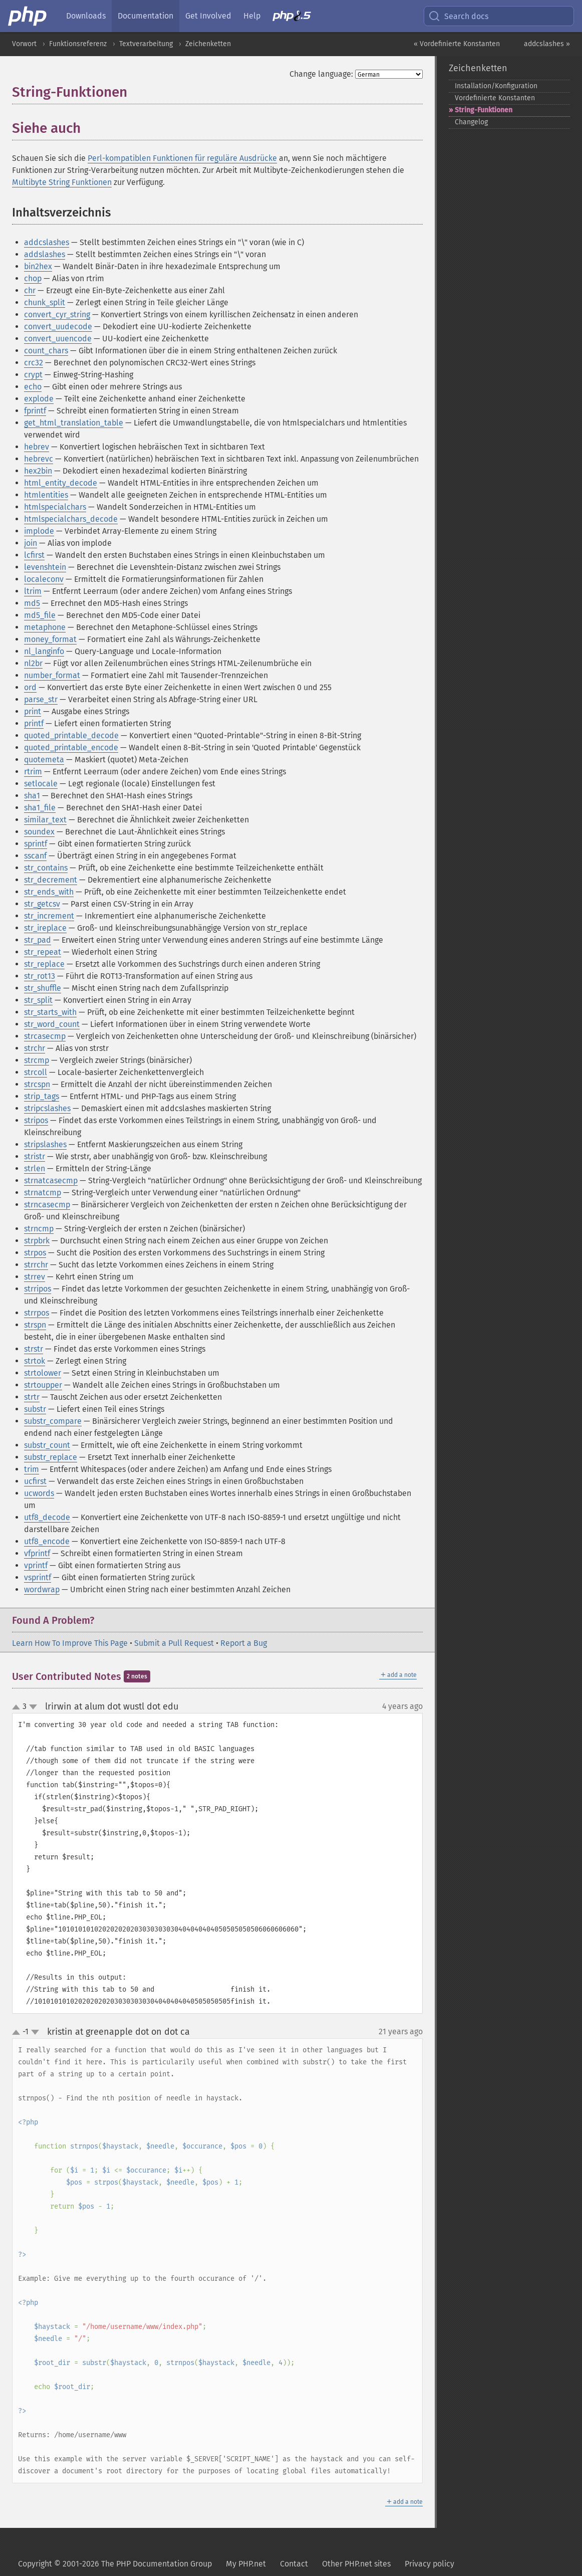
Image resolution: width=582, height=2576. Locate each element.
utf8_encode (47, 1541)
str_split (38, 1000)
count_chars (46, 350)
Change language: (321, 74)
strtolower (42, 1373)
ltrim (33, 591)
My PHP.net (246, 2563)
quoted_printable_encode (71, 747)
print (32, 711)
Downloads (86, 16)
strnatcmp (42, 1192)
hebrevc (38, 459)
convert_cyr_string (57, 314)
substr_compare (53, 1421)
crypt (33, 374)
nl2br (33, 663)
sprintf (35, 843)
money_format (50, 639)
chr (30, 290)
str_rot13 (39, 976)
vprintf (36, 1565)
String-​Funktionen (483, 110)
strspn (35, 1325)
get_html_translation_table (73, 422)
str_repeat (42, 952)
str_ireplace (45, 928)
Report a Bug (243, 1643)
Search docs (458, 16)
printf (34, 723)
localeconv (44, 579)
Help (251, 16)
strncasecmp (47, 1204)
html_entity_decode (60, 483)
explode (39, 398)
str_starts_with (50, 1012)
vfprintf (37, 1553)
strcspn (37, 1084)
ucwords (39, 1493)
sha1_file (40, 807)
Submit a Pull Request (174, 1643)
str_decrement (50, 880)
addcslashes (46, 242)
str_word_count (52, 1024)
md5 (32, 603)
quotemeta (44, 759)
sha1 (32, 795)
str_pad (37, 940)
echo (33, 386)
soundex (39, 831)
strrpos (36, 1313)
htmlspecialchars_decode (71, 519)
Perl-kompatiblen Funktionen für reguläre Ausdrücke (182, 158)
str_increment (49, 916)
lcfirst (34, 555)
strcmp (36, 1060)
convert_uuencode (58, 338)
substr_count (47, 1445)
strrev (34, 1276)
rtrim (33, 771)
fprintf (35, 410)
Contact (294, 2563)
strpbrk (37, 1240)
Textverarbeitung (146, 44)
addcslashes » (547, 44)
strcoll (35, 1072)
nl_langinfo (44, 651)
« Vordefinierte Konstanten (457, 44)
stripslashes (45, 1144)
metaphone (45, 627)
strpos (35, 1252)
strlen (34, 1168)
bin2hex (38, 266)
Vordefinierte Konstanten (495, 98)
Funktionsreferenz (78, 44)
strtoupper (43, 1385)
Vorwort (24, 44)
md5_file (40, 615)
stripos (36, 1120)
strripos (37, 1289)
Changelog (471, 122)
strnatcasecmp (51, 1180)
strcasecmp (45, 1036)
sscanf (35, 856)
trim (31, 1469)
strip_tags (41, 1096)
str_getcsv (42, 904)
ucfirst (35, 1481)
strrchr (36, 1264)
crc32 (33, 362)
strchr (34, 1048)
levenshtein (45, 567)
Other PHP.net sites (356, 2563)
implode (39, 531)
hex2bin (38, 471)
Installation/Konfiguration (496, 86)
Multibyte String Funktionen (62, 182)
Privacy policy (429, 2563)
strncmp (39, 1228)
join (30, 543)
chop (33, 278)
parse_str (41, 699)
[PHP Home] (28, 16)
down (33, 1706)
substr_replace (50, 1457)
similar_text (45, 819)
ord (30, 687)
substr (35, 1409)
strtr (32, 1397)
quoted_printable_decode (71, 735)
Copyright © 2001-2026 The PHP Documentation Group (115, 2563)
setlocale (41, 783)
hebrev (36, 447)
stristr (34, 1156)
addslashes (44, 254)
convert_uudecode (58, 326)
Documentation (145, 16)
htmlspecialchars (55, 507)
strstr (33, 1349)
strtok (34, 1361)
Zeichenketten (208, 44)
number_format (52, 675)
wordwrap (42, 1589)
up (18, 1707)
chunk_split (44, 302)
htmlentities (46, 495)
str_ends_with (49, 892)
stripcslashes (47, 1108)
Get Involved (208, 16)
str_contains (46, 868)
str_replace (44, 964)
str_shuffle (42, 988)
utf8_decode (47, 1517)
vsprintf (37, 1577)
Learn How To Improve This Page (70, 1643)
